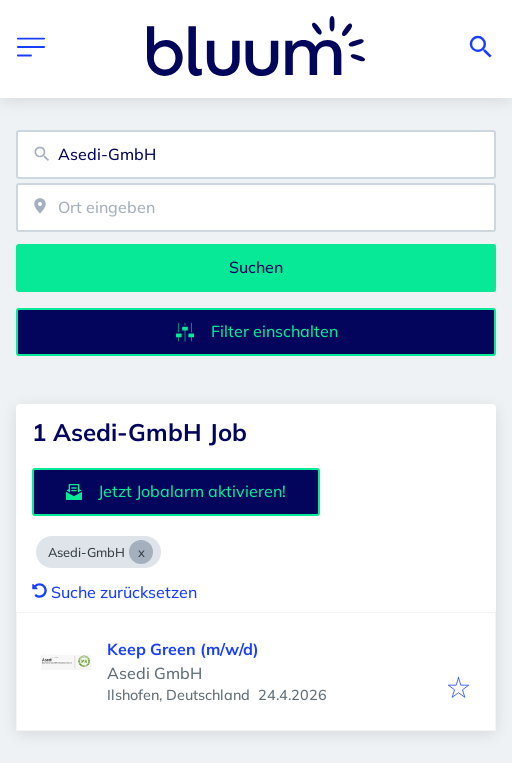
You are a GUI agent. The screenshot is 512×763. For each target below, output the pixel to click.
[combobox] (256, 154)
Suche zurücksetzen (114, 592)
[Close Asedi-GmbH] (141, 552)
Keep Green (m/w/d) (183, 649)
